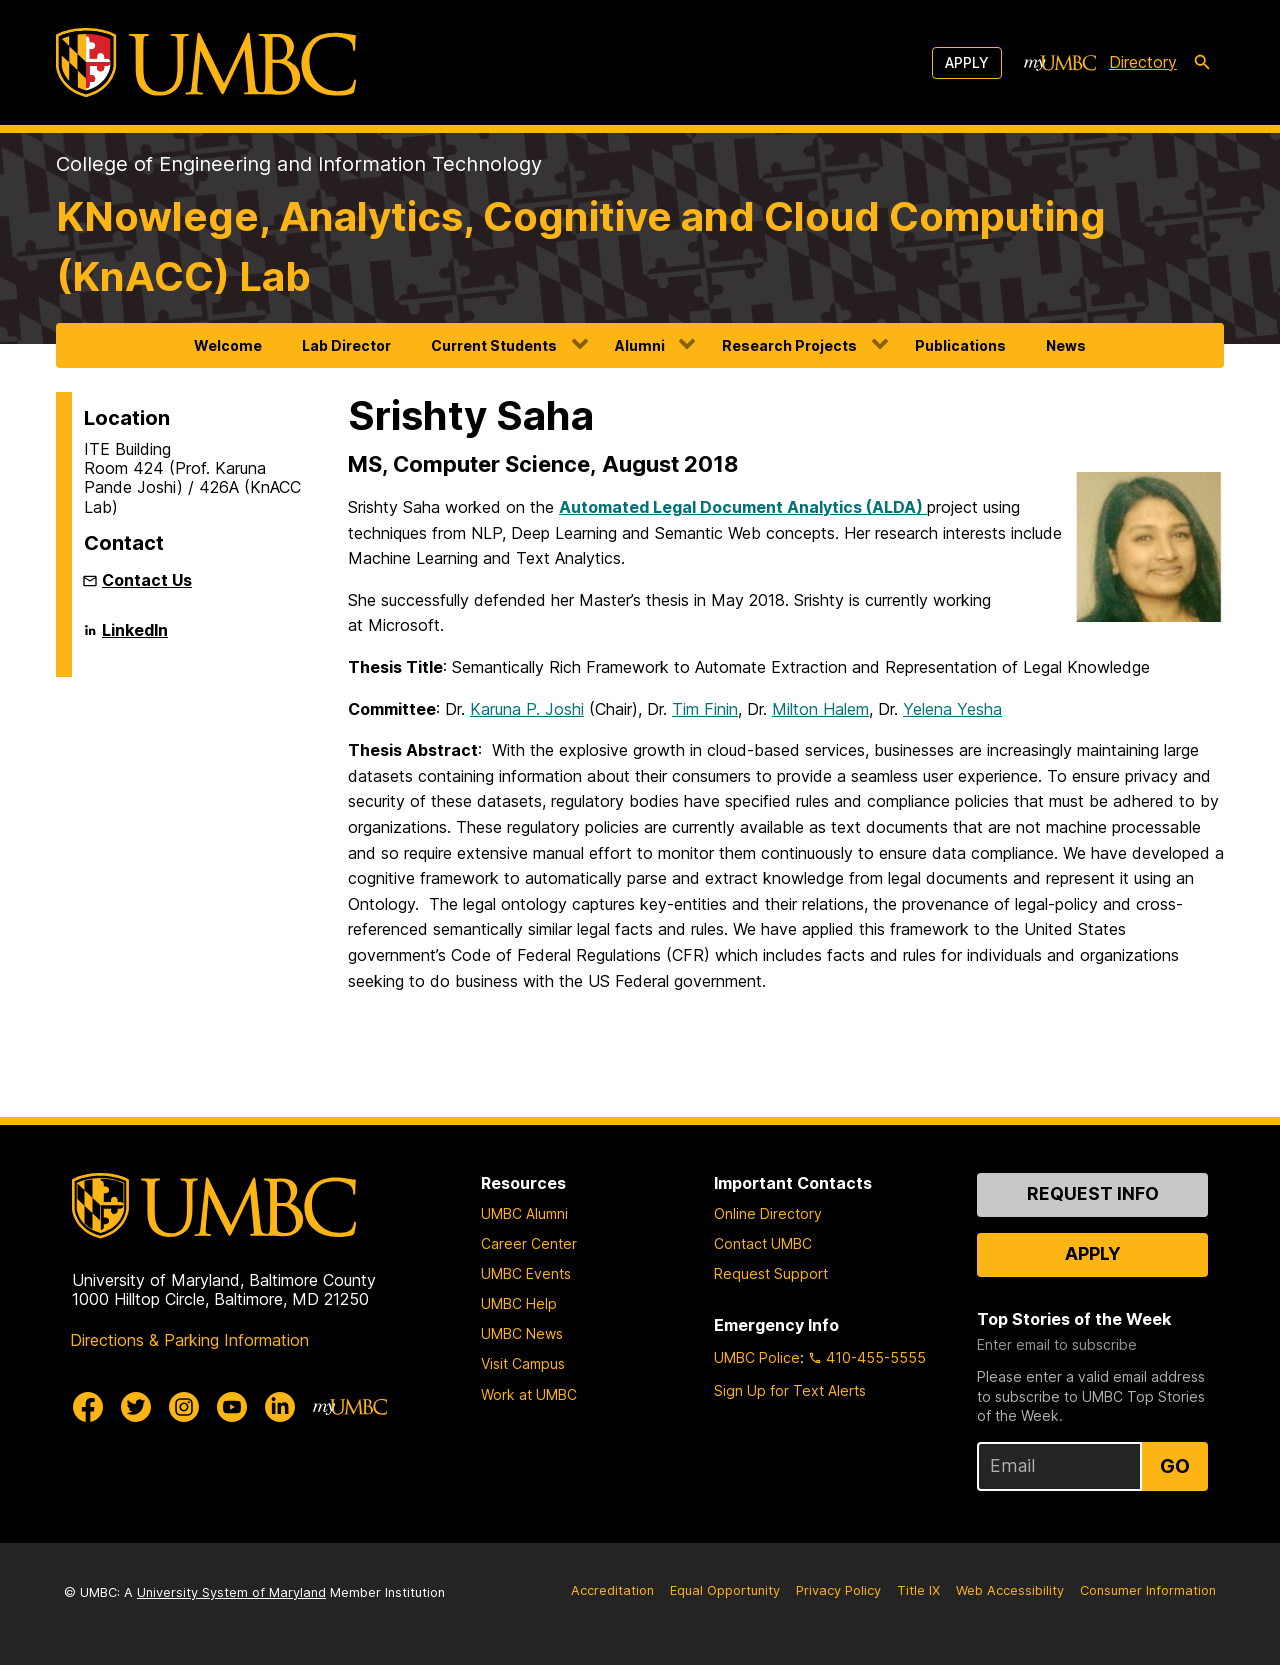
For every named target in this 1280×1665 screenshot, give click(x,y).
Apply (967, 62)
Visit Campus (523, 1363)
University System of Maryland (231, 1592)
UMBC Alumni (524, 1213)
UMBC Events (526, 1273)
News (1066, 345)
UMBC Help (519, 1303)
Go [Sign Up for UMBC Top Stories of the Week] (1175, 1466)
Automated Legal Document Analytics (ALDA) (743, 507)
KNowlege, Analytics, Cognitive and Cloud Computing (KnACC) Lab (581, 246)
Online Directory (768, 1213)
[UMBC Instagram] (184, 1407)
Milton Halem (820, 709)
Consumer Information (1148, 1590)
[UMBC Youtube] (232, 1407)
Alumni (640, 345)
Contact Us (147, 580)
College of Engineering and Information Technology (299, 164)
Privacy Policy (838, 1590)
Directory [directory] (1143, 62)
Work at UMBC (529, 1394)
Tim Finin (705, 709)
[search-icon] (1202, 63)
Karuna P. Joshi (527, 709)
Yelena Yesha (952, 709)
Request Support (771, 1273)
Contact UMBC (763, 1243)
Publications (960, 345)
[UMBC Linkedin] (280, 1407)
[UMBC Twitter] (136, 1407)
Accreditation (612, 1590)
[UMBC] (206, 62)
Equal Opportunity (725, 1590)
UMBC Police (757, 1357)
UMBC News (522, 1333)
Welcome (228, 345)
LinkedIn (135, 638)
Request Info (1093, 1193)
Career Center (529, 1243)
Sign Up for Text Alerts (790, 1390)
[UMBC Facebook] (88, 1407)
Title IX (918, 1590)
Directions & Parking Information (189, 1340)
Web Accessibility (1010, 1590)
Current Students (494, 345)
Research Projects (789, 345)
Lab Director (346, 345)
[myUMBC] (1060, 63)
